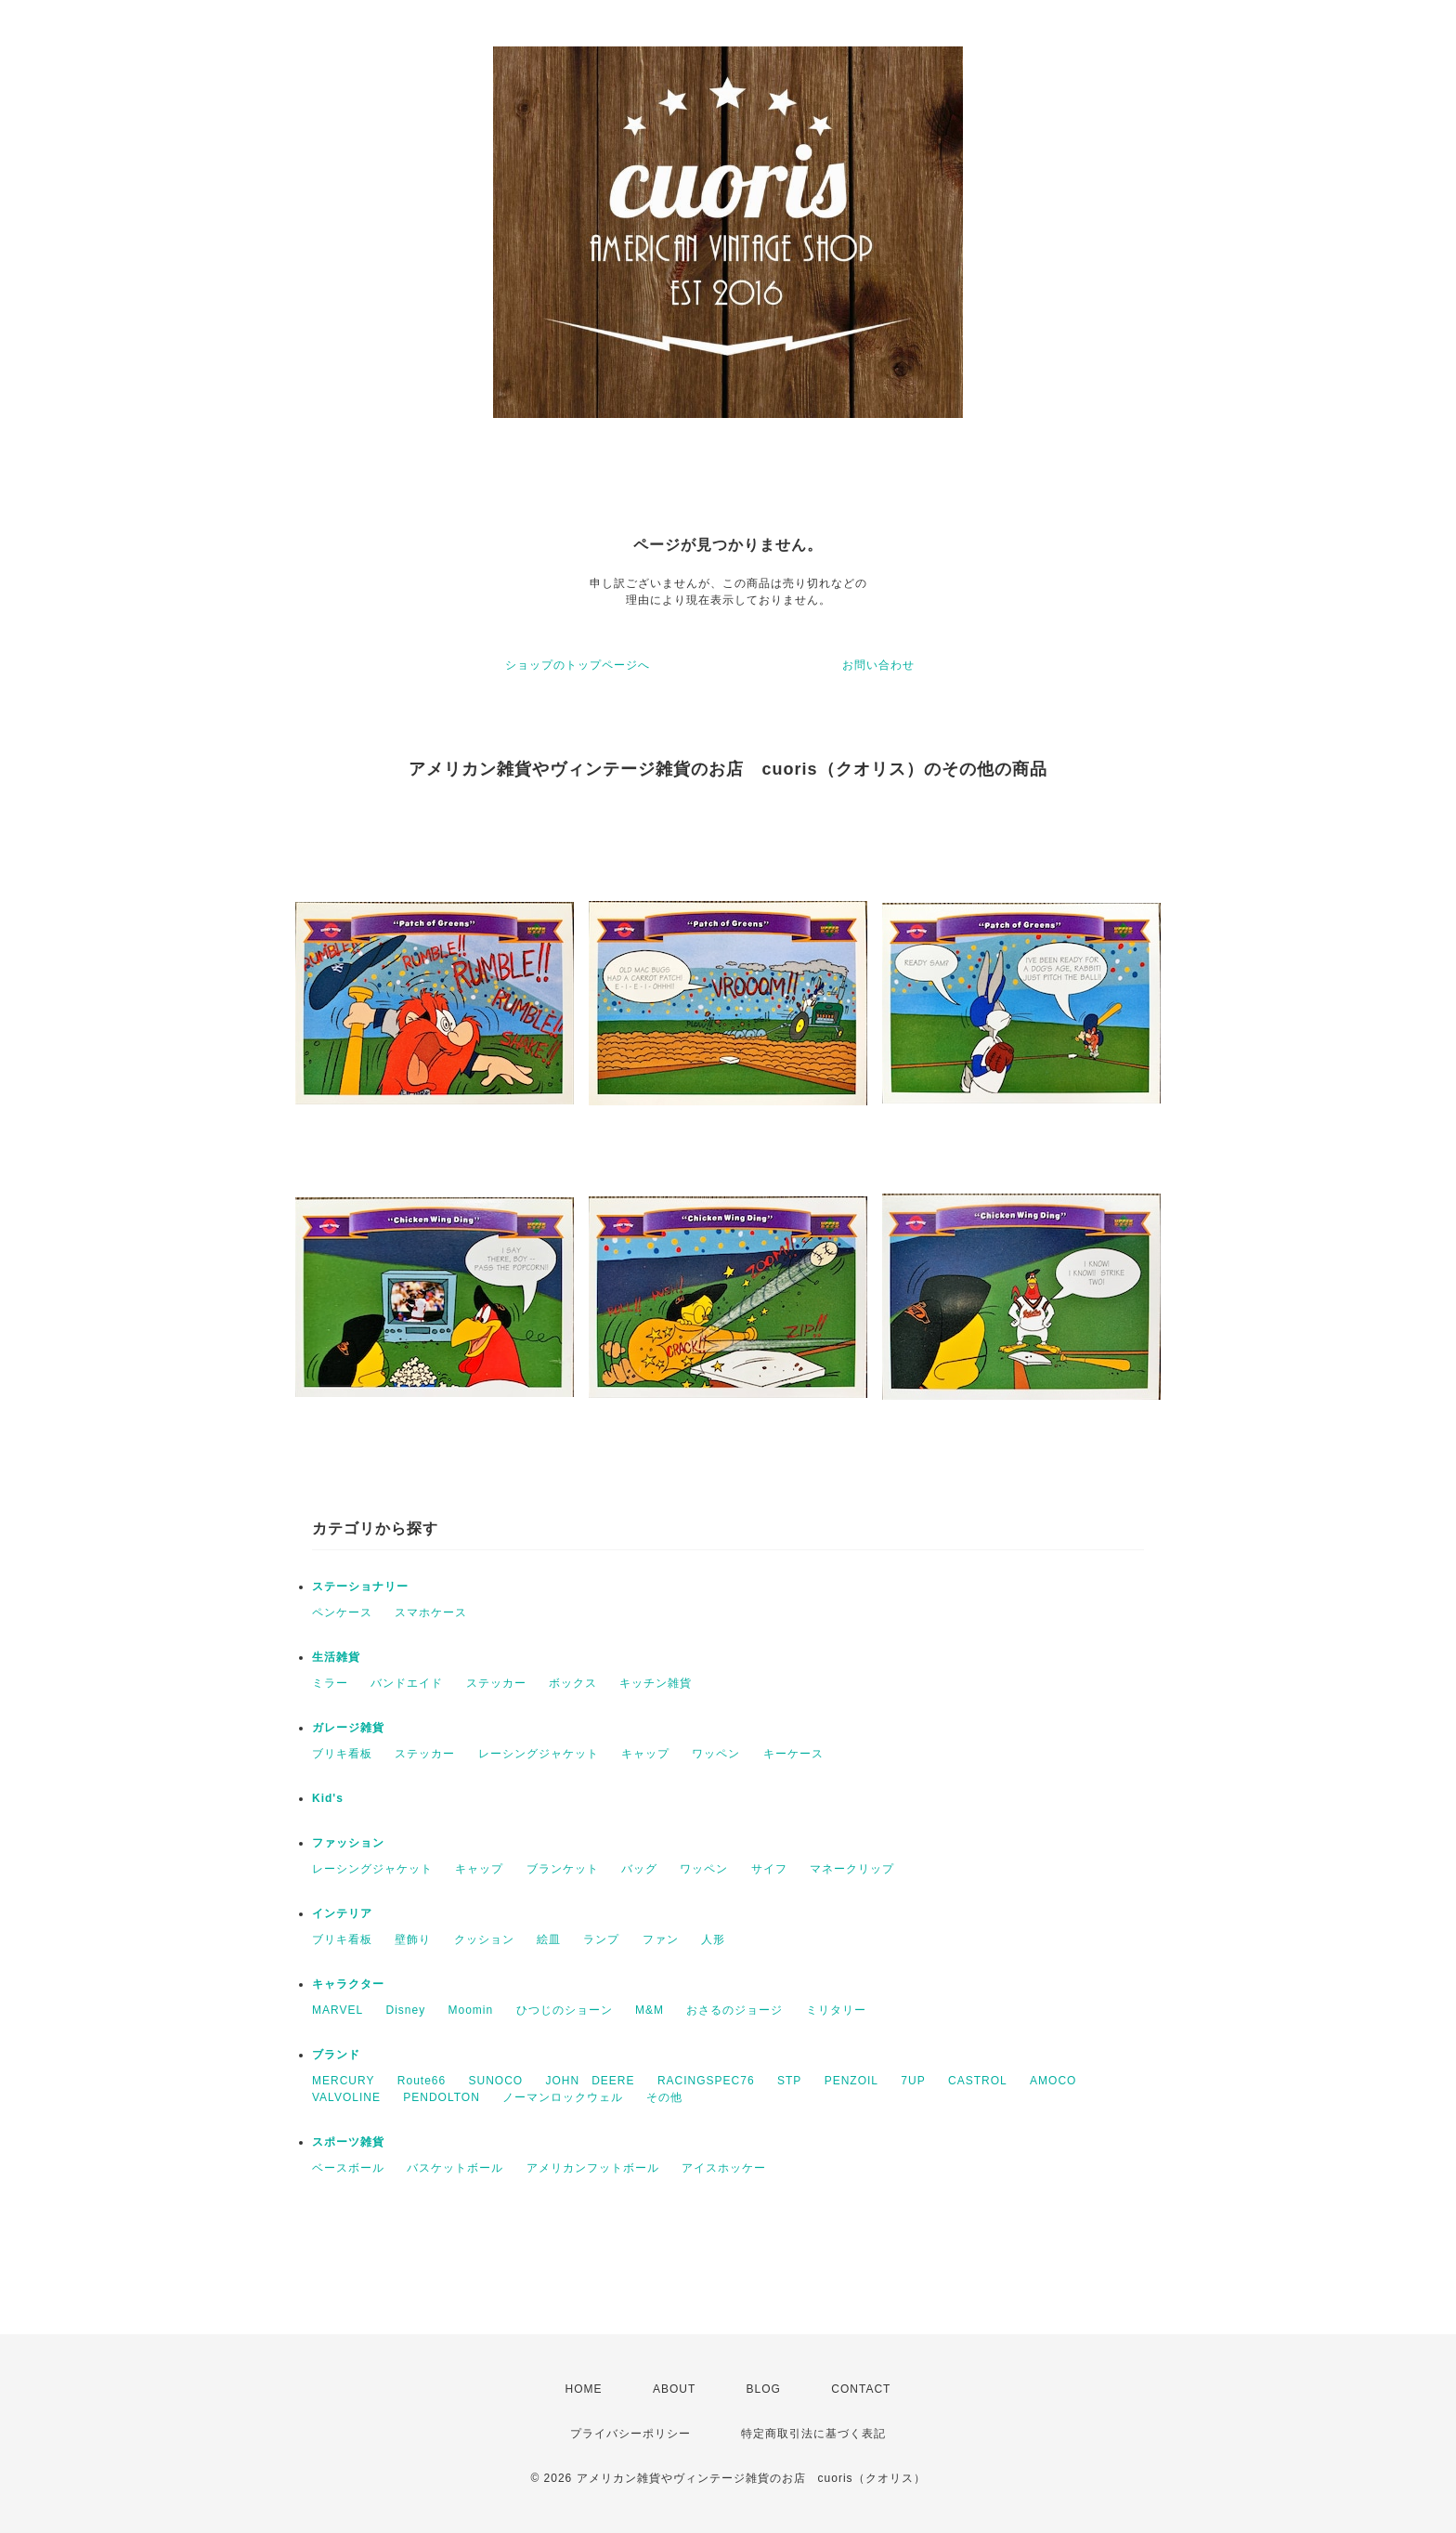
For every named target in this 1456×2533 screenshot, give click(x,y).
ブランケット (562, 1868)
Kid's (328, 1798)
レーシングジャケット (538, 1753)
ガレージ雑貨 (348, 1727)
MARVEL (337, 2010)
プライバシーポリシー (630, 2433)
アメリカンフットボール (592, 2167)
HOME (584, 2389)
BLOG (764, 2389)
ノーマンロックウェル (562, 2097)
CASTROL (978, 2080)
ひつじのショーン (564, 2010)
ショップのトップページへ (577, 665)
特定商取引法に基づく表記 (813, 2433)
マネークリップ (852, 1868)
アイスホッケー (724, 2167)
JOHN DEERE (590, 2080)
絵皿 (549, 1939)
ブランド (336, 2054)
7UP (913, 2080)
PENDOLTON (441, 2097)
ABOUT (674, 2389)
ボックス (573, 1683)
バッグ (639, 1868)
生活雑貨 (336, 1657)
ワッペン (716, 1753)
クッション (484, 1939)
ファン (661, 1939)
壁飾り (413, 1939)
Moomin (471, 2010)
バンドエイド (406, 1683)
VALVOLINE (346, 2097)
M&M (649, 2010)
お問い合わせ (878, 665)
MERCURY (343, 2080)
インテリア (342, 1913)
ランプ (601, 1939)
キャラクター (348, 1984)
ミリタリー (836, 2010)
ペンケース (342, 1612)
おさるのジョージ (734, 2010)
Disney (405, 2010)
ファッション (348, 1842)
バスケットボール (455, 2167)
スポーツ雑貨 (348, 2141)
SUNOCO (496, 2080)
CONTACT (860, 2389)
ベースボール (348, 2167)
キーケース (793, 1753)
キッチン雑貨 (655, 1683)
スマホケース (431, 1612)
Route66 (421, 2080)
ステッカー (496, 1683)
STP (789, 2080)
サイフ (769, 1868)
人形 (713, 1939)
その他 (664, 2097)
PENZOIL (851, 2080)
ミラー (330, 1683)
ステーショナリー (360, 1586)
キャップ (645, 1753)
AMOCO (1053, 2080)
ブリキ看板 (342, 1753)
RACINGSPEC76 (706, 2080)
